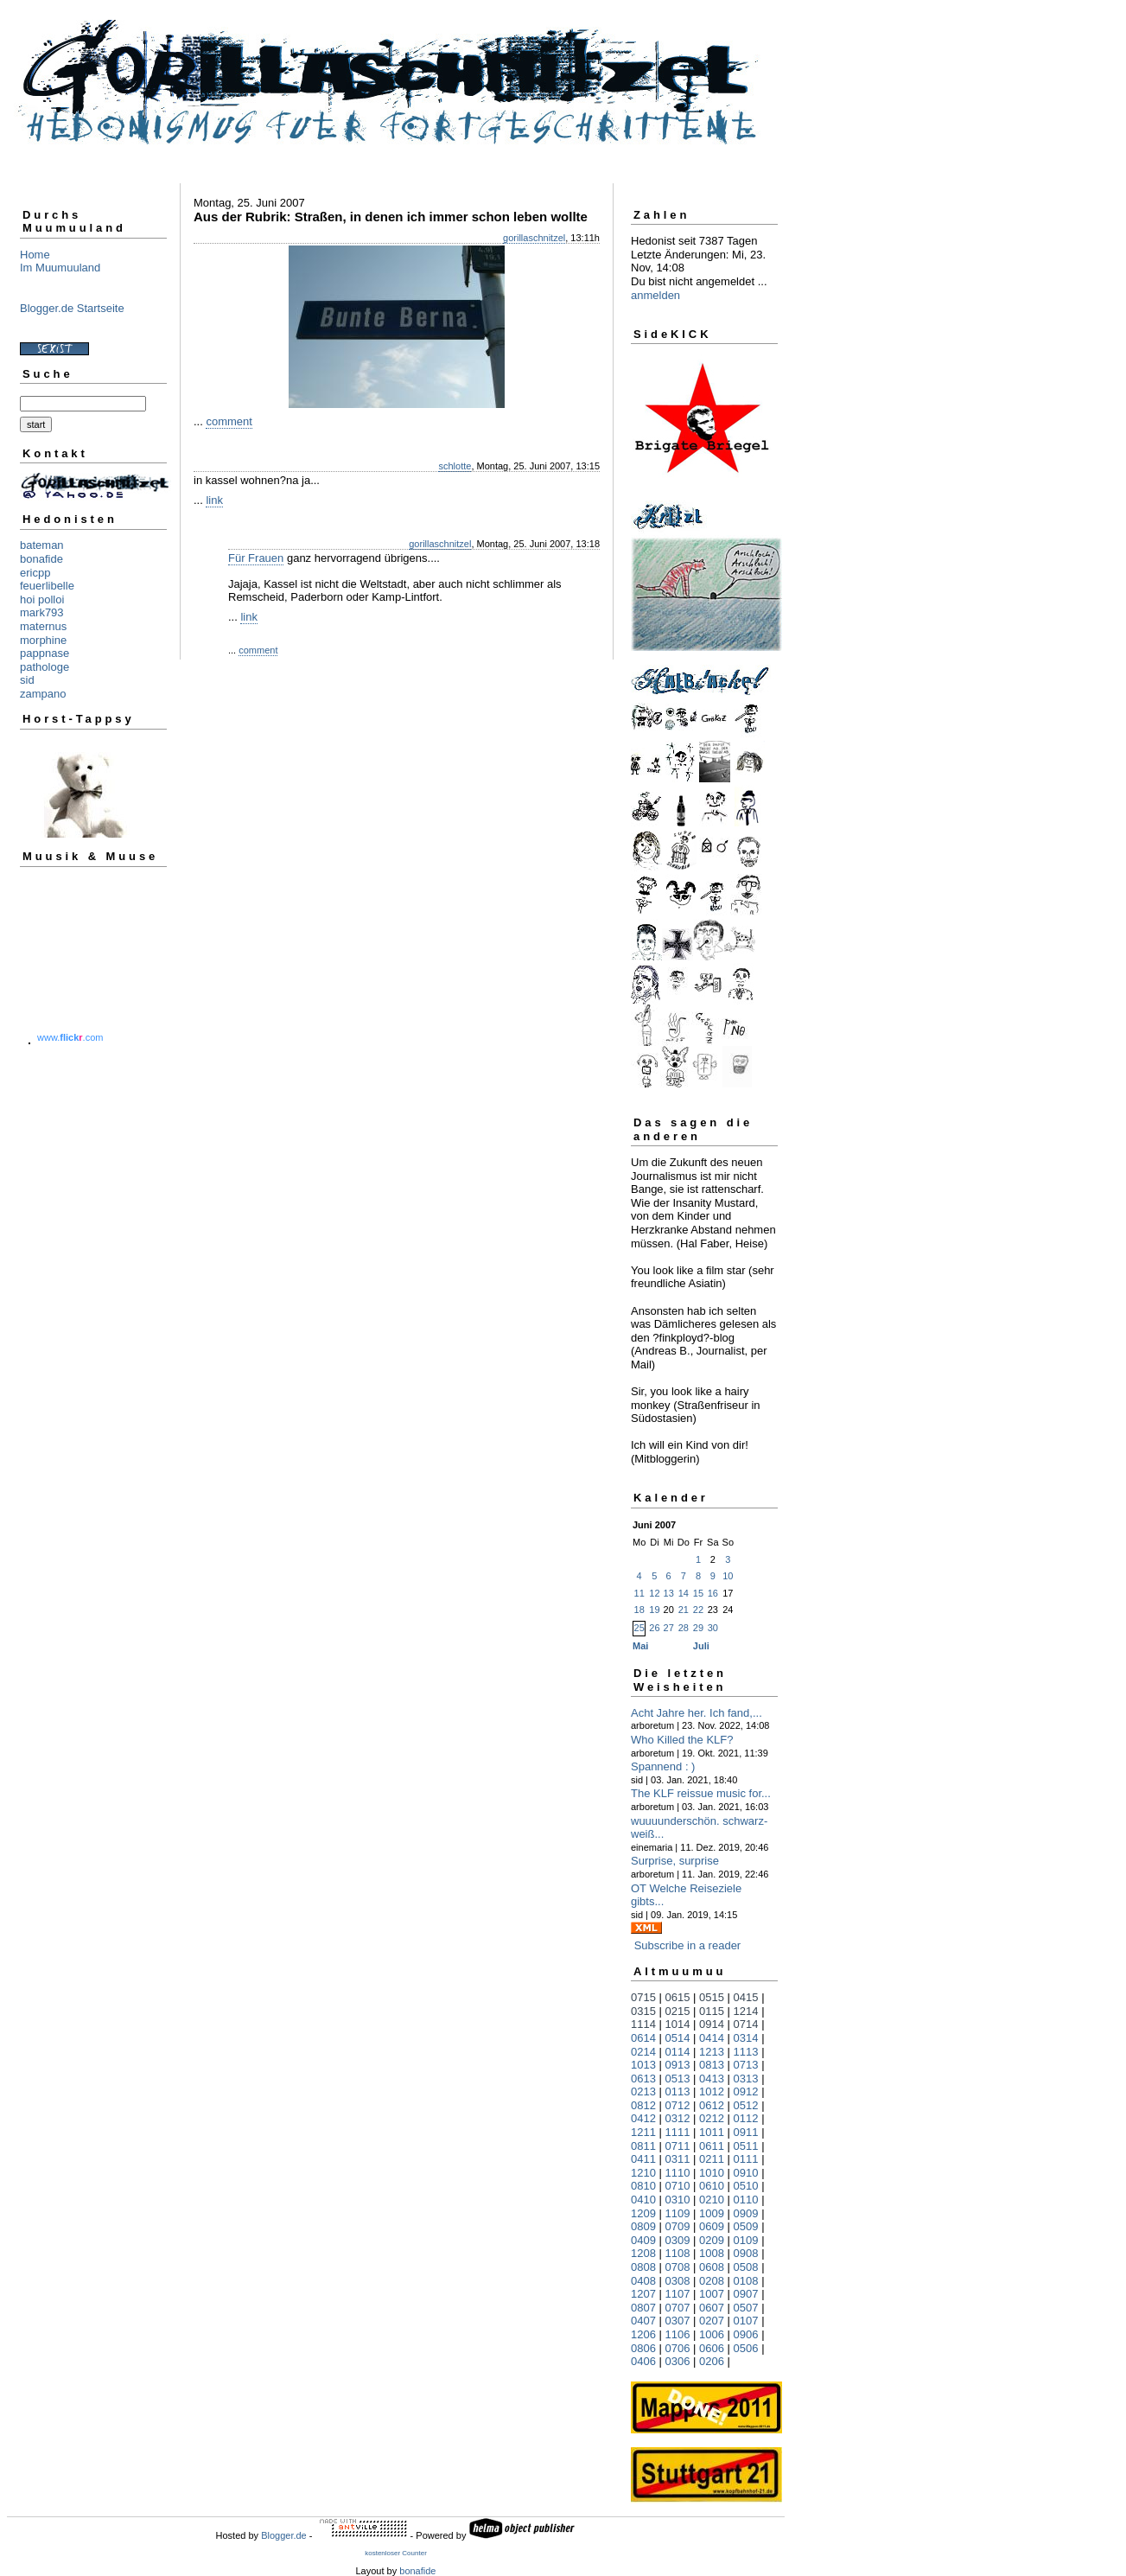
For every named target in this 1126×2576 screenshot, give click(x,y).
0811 (643, 2145)
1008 (711, 2253)
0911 (746, 2132)
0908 (746, 2253)
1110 (677, 2172)
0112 (746, 2118)
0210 (711, 2199)
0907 (746, 2293)
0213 (643, 2091)
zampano (43, 693)
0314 (746, 2037)
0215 (677, 2011)
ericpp (35, 572)
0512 (746, 2105)
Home (35, 254)
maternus (43, 626)
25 (639, 1628)
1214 (746, 2011)
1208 (643, 2253)
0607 (711, 2307)
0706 (677, 2348)
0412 (643, 2118)
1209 (643, 2213)
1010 (711, 2172)
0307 (677, 2320)
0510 (746, 2185)
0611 (711, 2145)
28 (683, 1628)
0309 (677, 2240)
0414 (711, 2037)
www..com (70, 1037)
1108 (677, 2253)
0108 (746, 2280)
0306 (677, 2361)
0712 (677, 2105)
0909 (746, 2213)
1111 (677, 2132)
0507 (746, 2307)
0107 (746, 2320)
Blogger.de (284, 2535)
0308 (677, 2280)
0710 (677, 2185)
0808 (643, 2266)
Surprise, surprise (675, 1860)
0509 (746, 2226)
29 (698, 1628)
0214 (643, 2051)
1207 (643, 2293)
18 (639, 1609)
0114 (677, 2051)
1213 (711, 2051)
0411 (643, 2158)
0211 (711, 2158)
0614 (643, 2037)
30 (713, 1628)
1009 (711, 2213)
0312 (677, 2118)
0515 (711, 1997)
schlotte (454, 466)
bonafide (41, 558)
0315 (643, 2011)
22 (698, 1609)
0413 (711, 2078)
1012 (711, 2091)
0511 (746, 2145)
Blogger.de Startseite (72, 308)
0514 (677, 2037)
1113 (746, 2051)
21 (683, 1609)
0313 (746, 2078)
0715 (643, 1997)
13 (669, 1593)
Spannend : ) (663, 1766)
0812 (643, 2105)
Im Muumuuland (60, 267)
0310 (677, 2199)
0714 (746, 2024)
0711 (677, 2145)
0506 (746, 2348)
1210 (643, 2172)
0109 (746, 2240)
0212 (711, 2118)
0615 (677, 1997)
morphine (43, 640)
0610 (711, 2185)
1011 (711, 2132)
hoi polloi (42, 599)
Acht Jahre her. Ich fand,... (696, 1712)
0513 (677, 2078)
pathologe (44, 666)
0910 (746, 2172)
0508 (746, 2266)
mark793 (42, 612)
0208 (711, 2280)
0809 (643, 2226)
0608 (711, 2266)
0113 (677, 2091)
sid (27, 679)
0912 (746, 2091)
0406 (643, 2361)
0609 (711, 2226)
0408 (643, 2280)
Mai (640, 1646)
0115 (711, 2011)
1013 (643, 2064)
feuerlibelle (47, 585)
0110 (746, 2199)
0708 (677, 2266)
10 (727, 1576)
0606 (711, 2348)
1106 (677, 2334)
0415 (746, 1997)
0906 (746, 2334)
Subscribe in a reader (687, 1945)
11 (639, 1593)
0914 (711, 2024)
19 (654, 1609)
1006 (711, 2334)
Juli (701, 1646)
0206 (711, 2361)
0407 (643, 2320)
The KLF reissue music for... (701, 1793)
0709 (677, 2226)
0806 (643, 2348)
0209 (711, 2240)
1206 (643, 2334)
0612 (711, 2105)
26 (654, 1628)
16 (713, 1593)
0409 (643, 2240)
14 (683, 1593)
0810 (643, 2185)
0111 (746, 2158)
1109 (677, 2213)
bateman (42, 545)
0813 (711, 2064)
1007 (711, 2293)
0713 (746, 2064)
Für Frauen (255, 558)
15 (698, 1593)
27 (669, 1628)
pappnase (44, 653)
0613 (643, 2078)
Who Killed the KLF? (682, 1739)
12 (654, 1593)
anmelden (655, 295)
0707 (677, 2307)
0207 (711, 2320)
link (214, 500)
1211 (643, 2132)
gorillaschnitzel (534, 238)
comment (228, 421)
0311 (677, 2158)
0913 (677, 2064)
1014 (677, 2024)
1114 (643, 2024)
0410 (643, 2199)
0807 (643, 2307)
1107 (677, 2293)
